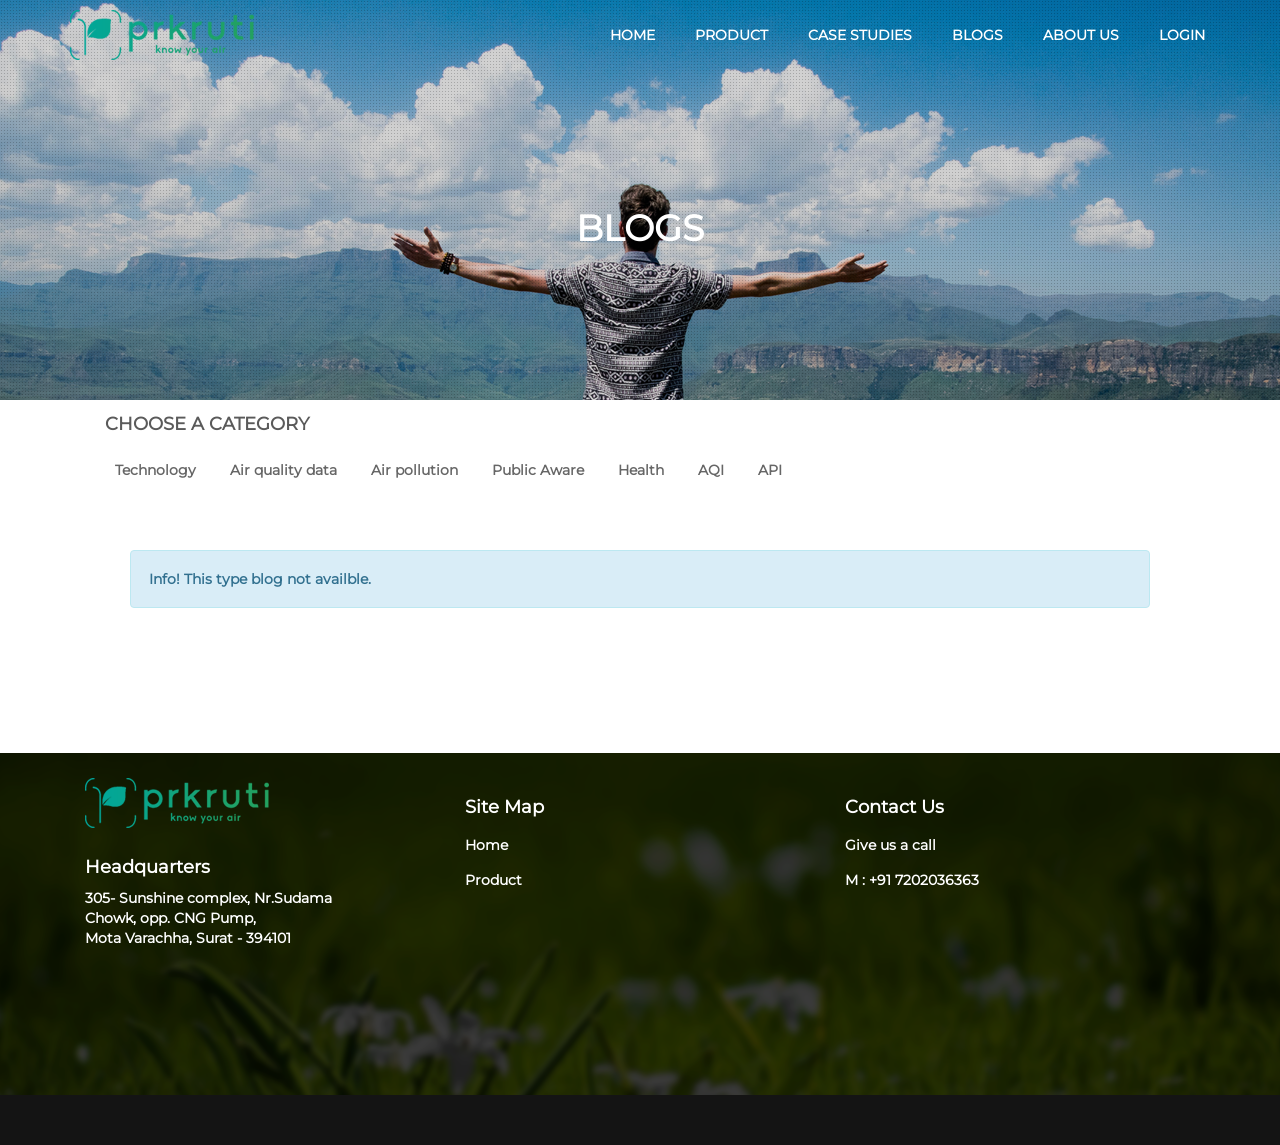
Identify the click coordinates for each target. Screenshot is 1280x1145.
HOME (632, 35)
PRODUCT (731, 35)
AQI (711, 470)
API (770, 470)
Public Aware (538, 470)
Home (486, 845)
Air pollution (414, 470)
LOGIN (1182, 35)
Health (641, 470)
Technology (155, 470)
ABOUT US (1081, 35)
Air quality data (283, 470)
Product (493, 880)
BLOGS (977, 35)
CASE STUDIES (860, 35)
